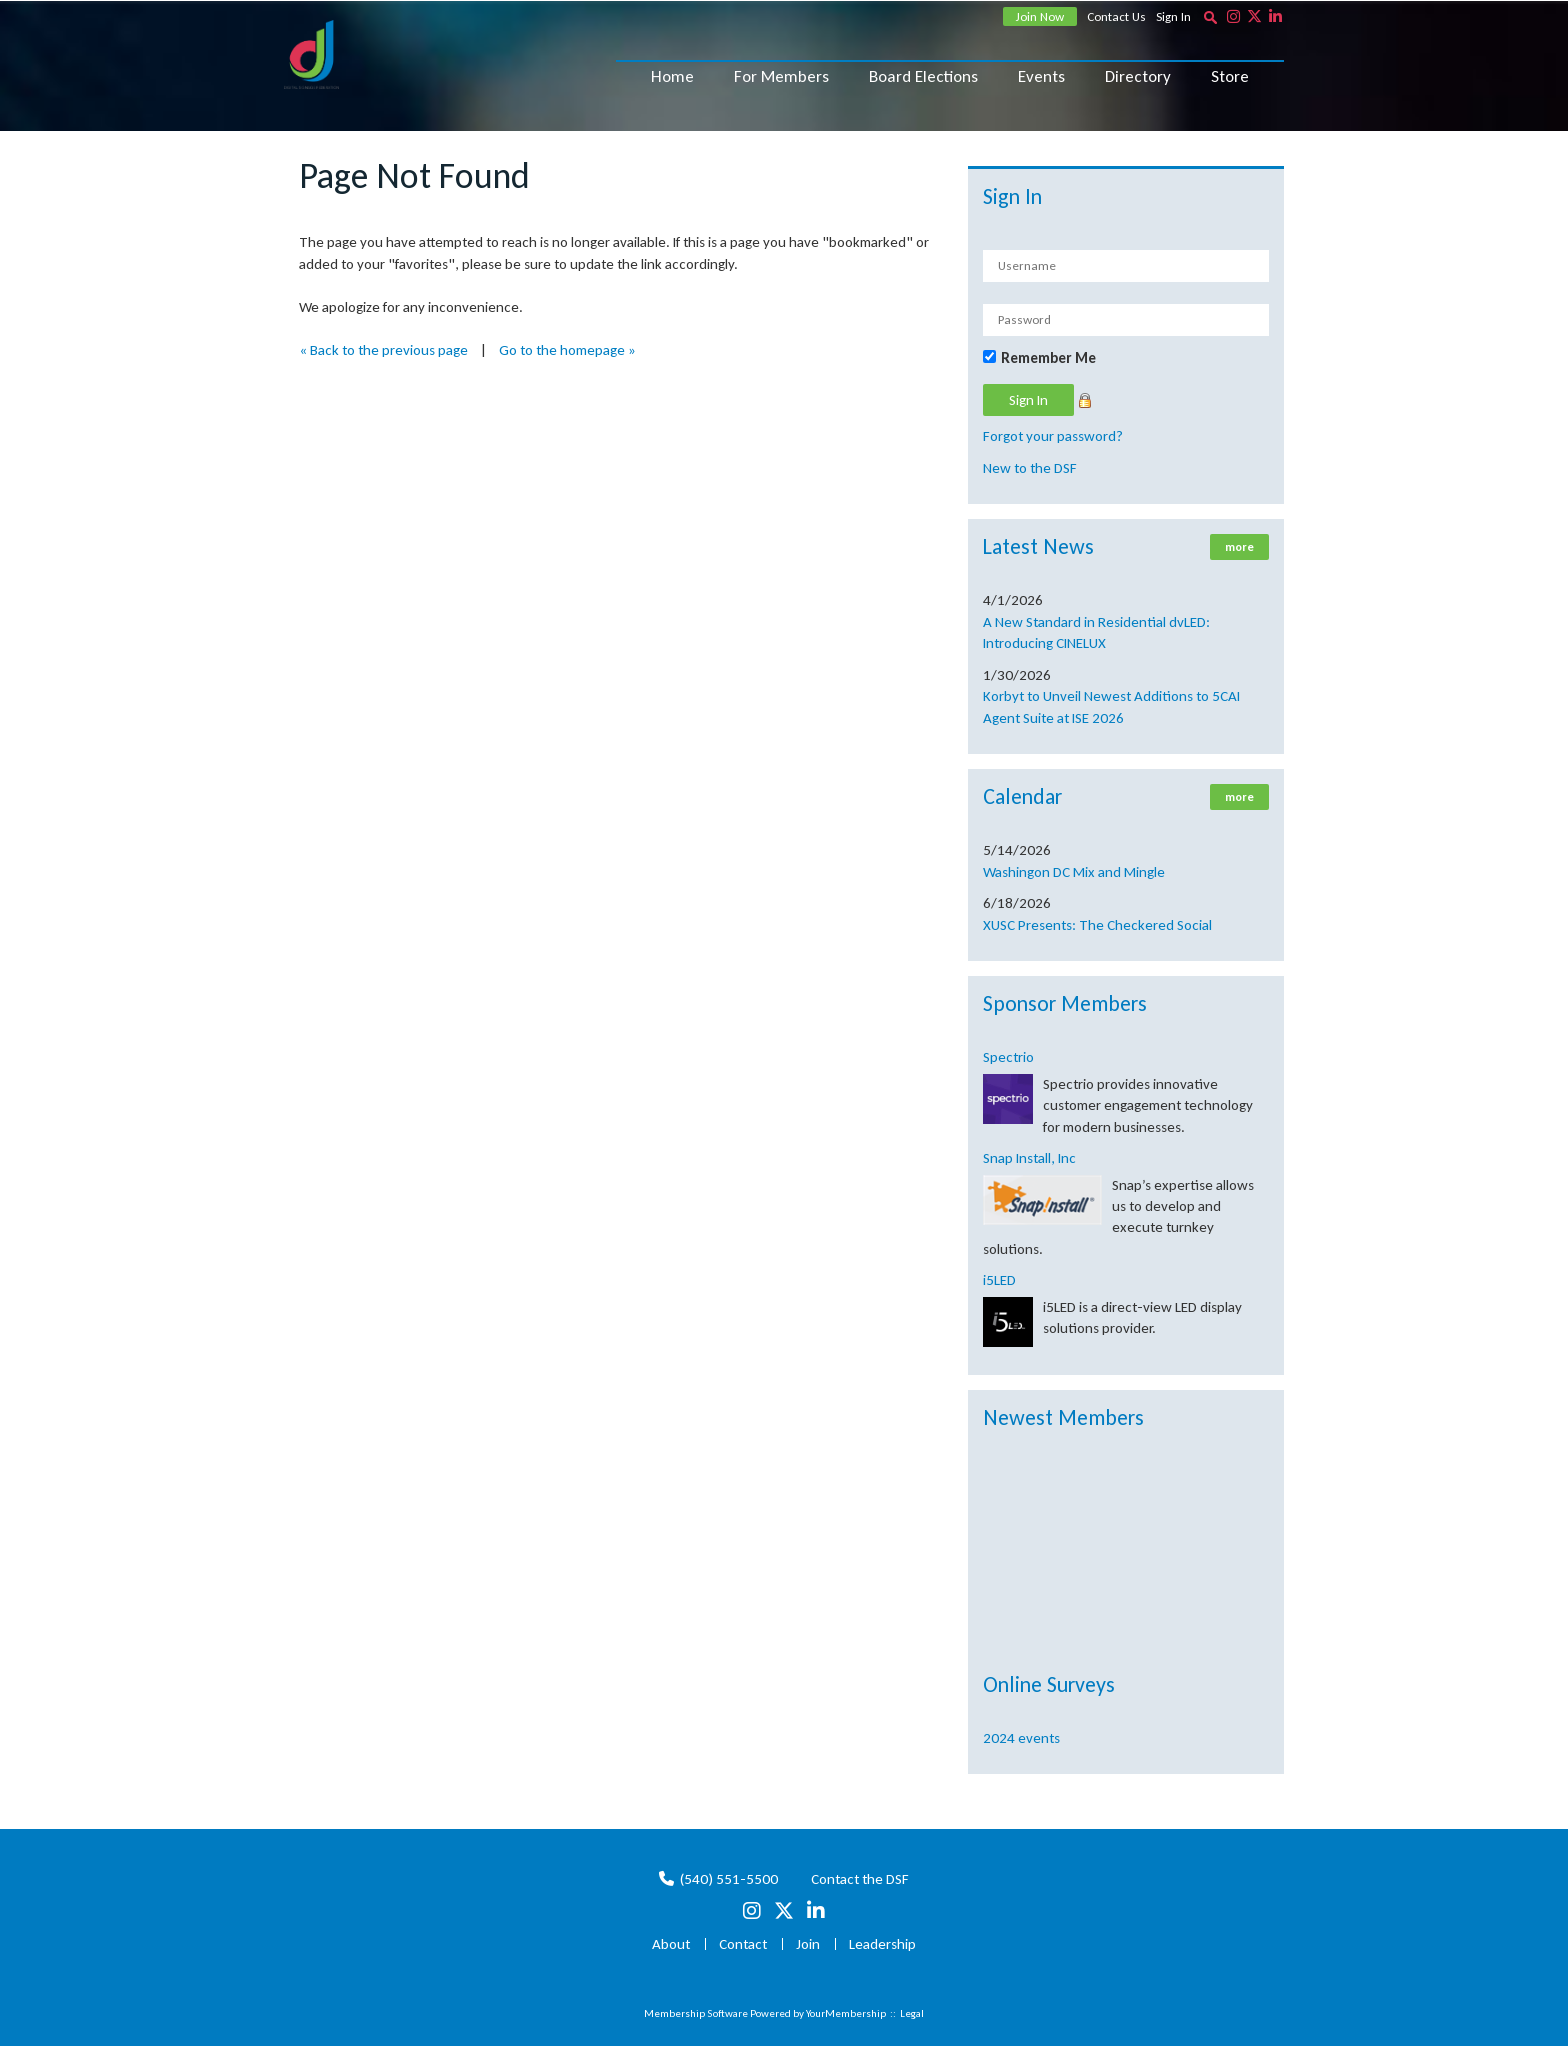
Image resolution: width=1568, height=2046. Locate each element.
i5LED (999, 1280)
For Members (781, 76)
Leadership (882, 1944)
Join (808, 1944)
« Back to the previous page (383, 350)
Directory (1138, 76)
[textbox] (1210, 17)
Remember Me (1048, 358)
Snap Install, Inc (1029, 1158)
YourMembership (846, 2013)
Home (672, 76)
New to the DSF (1030, 468)
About (671, 1944)
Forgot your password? (1053, 436)
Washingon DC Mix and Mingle (1074, 872)
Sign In (1173, 16)
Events (1041, 76)
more (1239, 547)
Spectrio (1008, 1057)
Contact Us (1116, 16)
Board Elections (923, 76)
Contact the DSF (860, 1879)
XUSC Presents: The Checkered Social (1097, 925)
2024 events (1021, 1738)
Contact (743, 1944)
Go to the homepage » (567, 350)
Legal (912, 2013)
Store (1230, 76)
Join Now (1040, 16)
